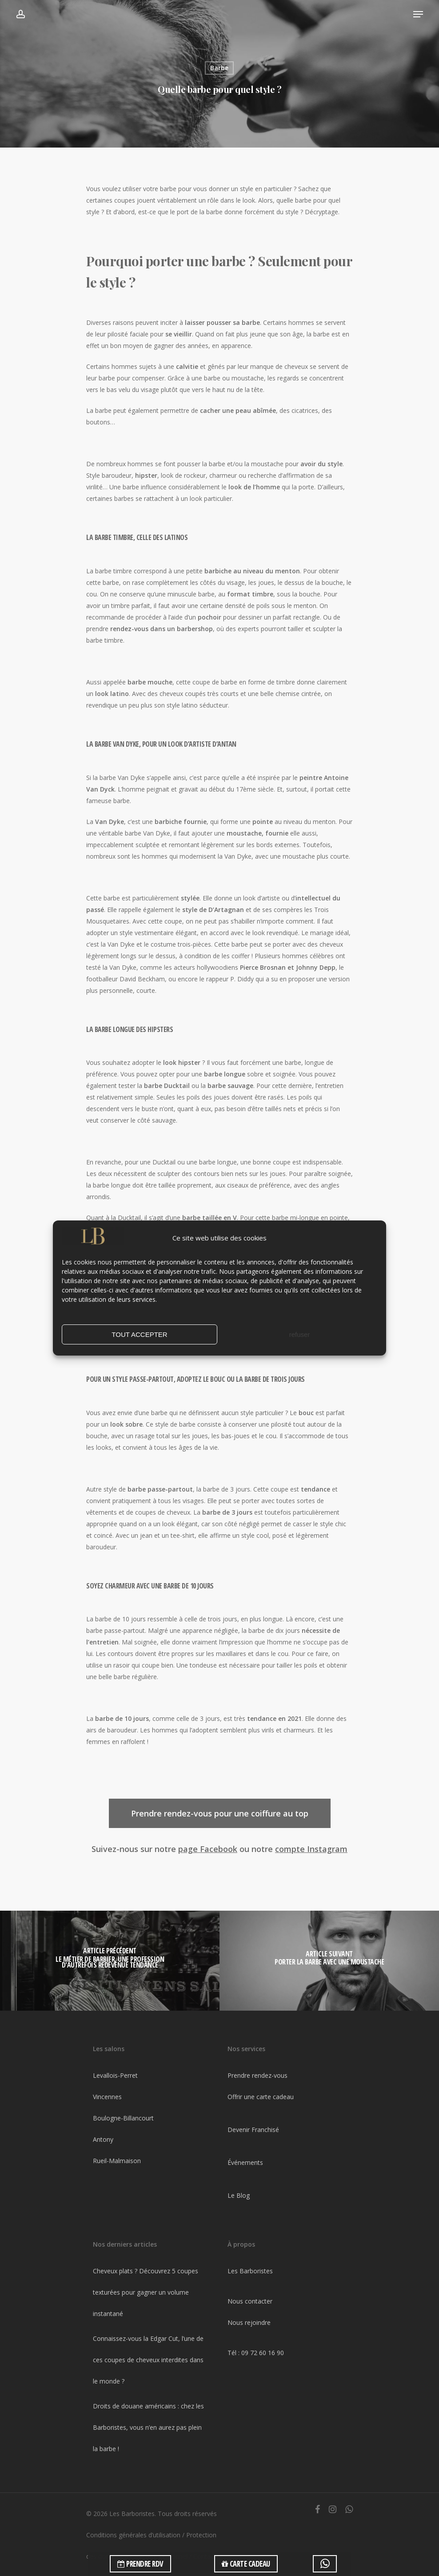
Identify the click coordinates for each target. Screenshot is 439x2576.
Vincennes (107, 2096)
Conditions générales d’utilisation (133, 2535)
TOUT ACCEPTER (139, 1334)
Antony (103, 2139)
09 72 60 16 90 (262, 2352)
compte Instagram (311, 1849)
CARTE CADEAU (246, 2564)
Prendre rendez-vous (257, 2075)
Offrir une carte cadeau (260, 2096)
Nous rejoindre (249, 2322)
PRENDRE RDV (140, 2564)
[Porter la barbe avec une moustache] (329, 1961)
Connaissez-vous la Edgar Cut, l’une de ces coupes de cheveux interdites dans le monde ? (148, 2359)
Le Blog (238, 2195)
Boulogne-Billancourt (123, 2118)
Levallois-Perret (115, 2075)
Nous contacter (249, 2301)
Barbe (219, 68)
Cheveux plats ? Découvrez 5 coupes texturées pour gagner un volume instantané (145, 2292)
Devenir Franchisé (253, 2129)
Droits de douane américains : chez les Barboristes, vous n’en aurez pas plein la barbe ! (148, 2427)
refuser (299, 1334)
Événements (245, 2162)
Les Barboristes (250, 2271)
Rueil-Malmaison (117, 2160)
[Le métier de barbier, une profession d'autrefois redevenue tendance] (110, 1961)
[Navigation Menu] (418, 14)
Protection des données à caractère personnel (151, 2545)
